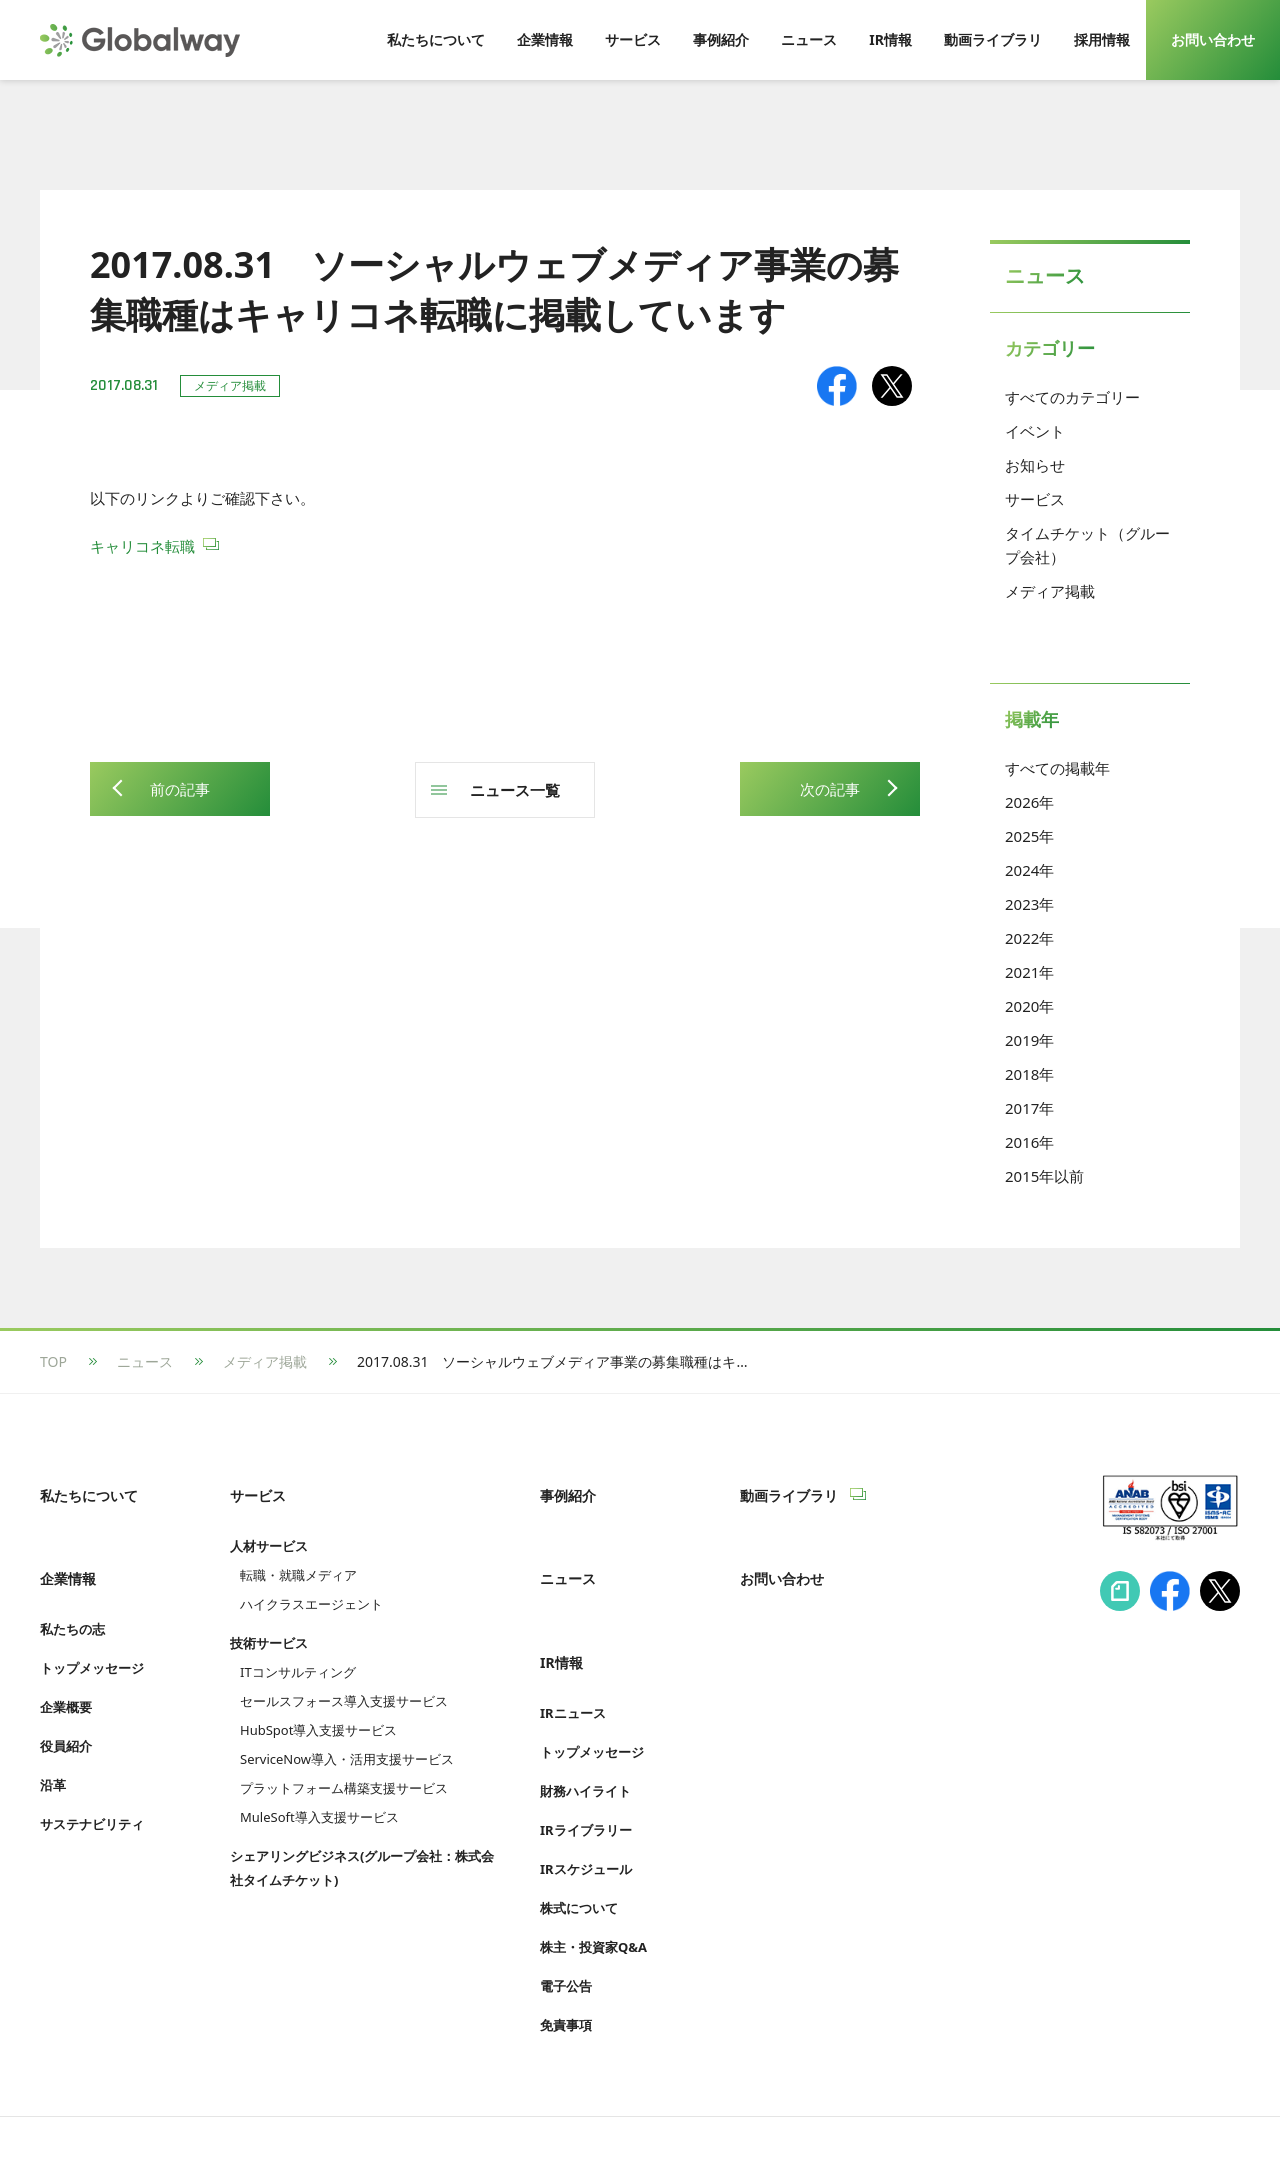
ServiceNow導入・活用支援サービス (347, 1737)
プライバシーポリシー (340, 2103)
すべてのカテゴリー (1072, 397)
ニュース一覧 (515, 790)
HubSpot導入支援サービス (318, 1708)
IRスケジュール (586, 1805)
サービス (1035, 499)
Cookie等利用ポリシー (514, 2103)
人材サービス (269, 1524)
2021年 (1029, 972)
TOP (53, 1361)
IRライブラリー (586, 1766)
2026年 (1029, 802)
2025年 (1029, 836)
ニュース (145, 1361)
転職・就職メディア (298, 1553)
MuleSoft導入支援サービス (319, 1795)
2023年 (1029, 904)
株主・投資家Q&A (593, 1883)
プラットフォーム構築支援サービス (344, 1766)
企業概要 (66, 1665)
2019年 (1029, 1040)
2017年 (1029, 1108)
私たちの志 (72, 1587)
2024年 (1029, 870)
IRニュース (573, 1649)
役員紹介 (66, 1704)
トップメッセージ (92, 1626)
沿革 (53, 1743)
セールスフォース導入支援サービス (344, 1679)
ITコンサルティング (298, 1650)
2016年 (1029, 1142)
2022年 (1029, 938)
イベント (1035, 431)
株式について (579, 1844)
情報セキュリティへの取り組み (138, 2103)
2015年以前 (1044, 1176)
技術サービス (269, 1621)
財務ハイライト (585, 1727)
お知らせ (1035, 465)
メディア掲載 (1050, 591)
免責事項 (566, 1961)
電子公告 (566, 1922)
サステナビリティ (92, 1782)
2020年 (1029, 1006)
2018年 (1029, 1074)
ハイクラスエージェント (311, 1582)
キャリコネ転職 (142, 546)
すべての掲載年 (1057, 768)
